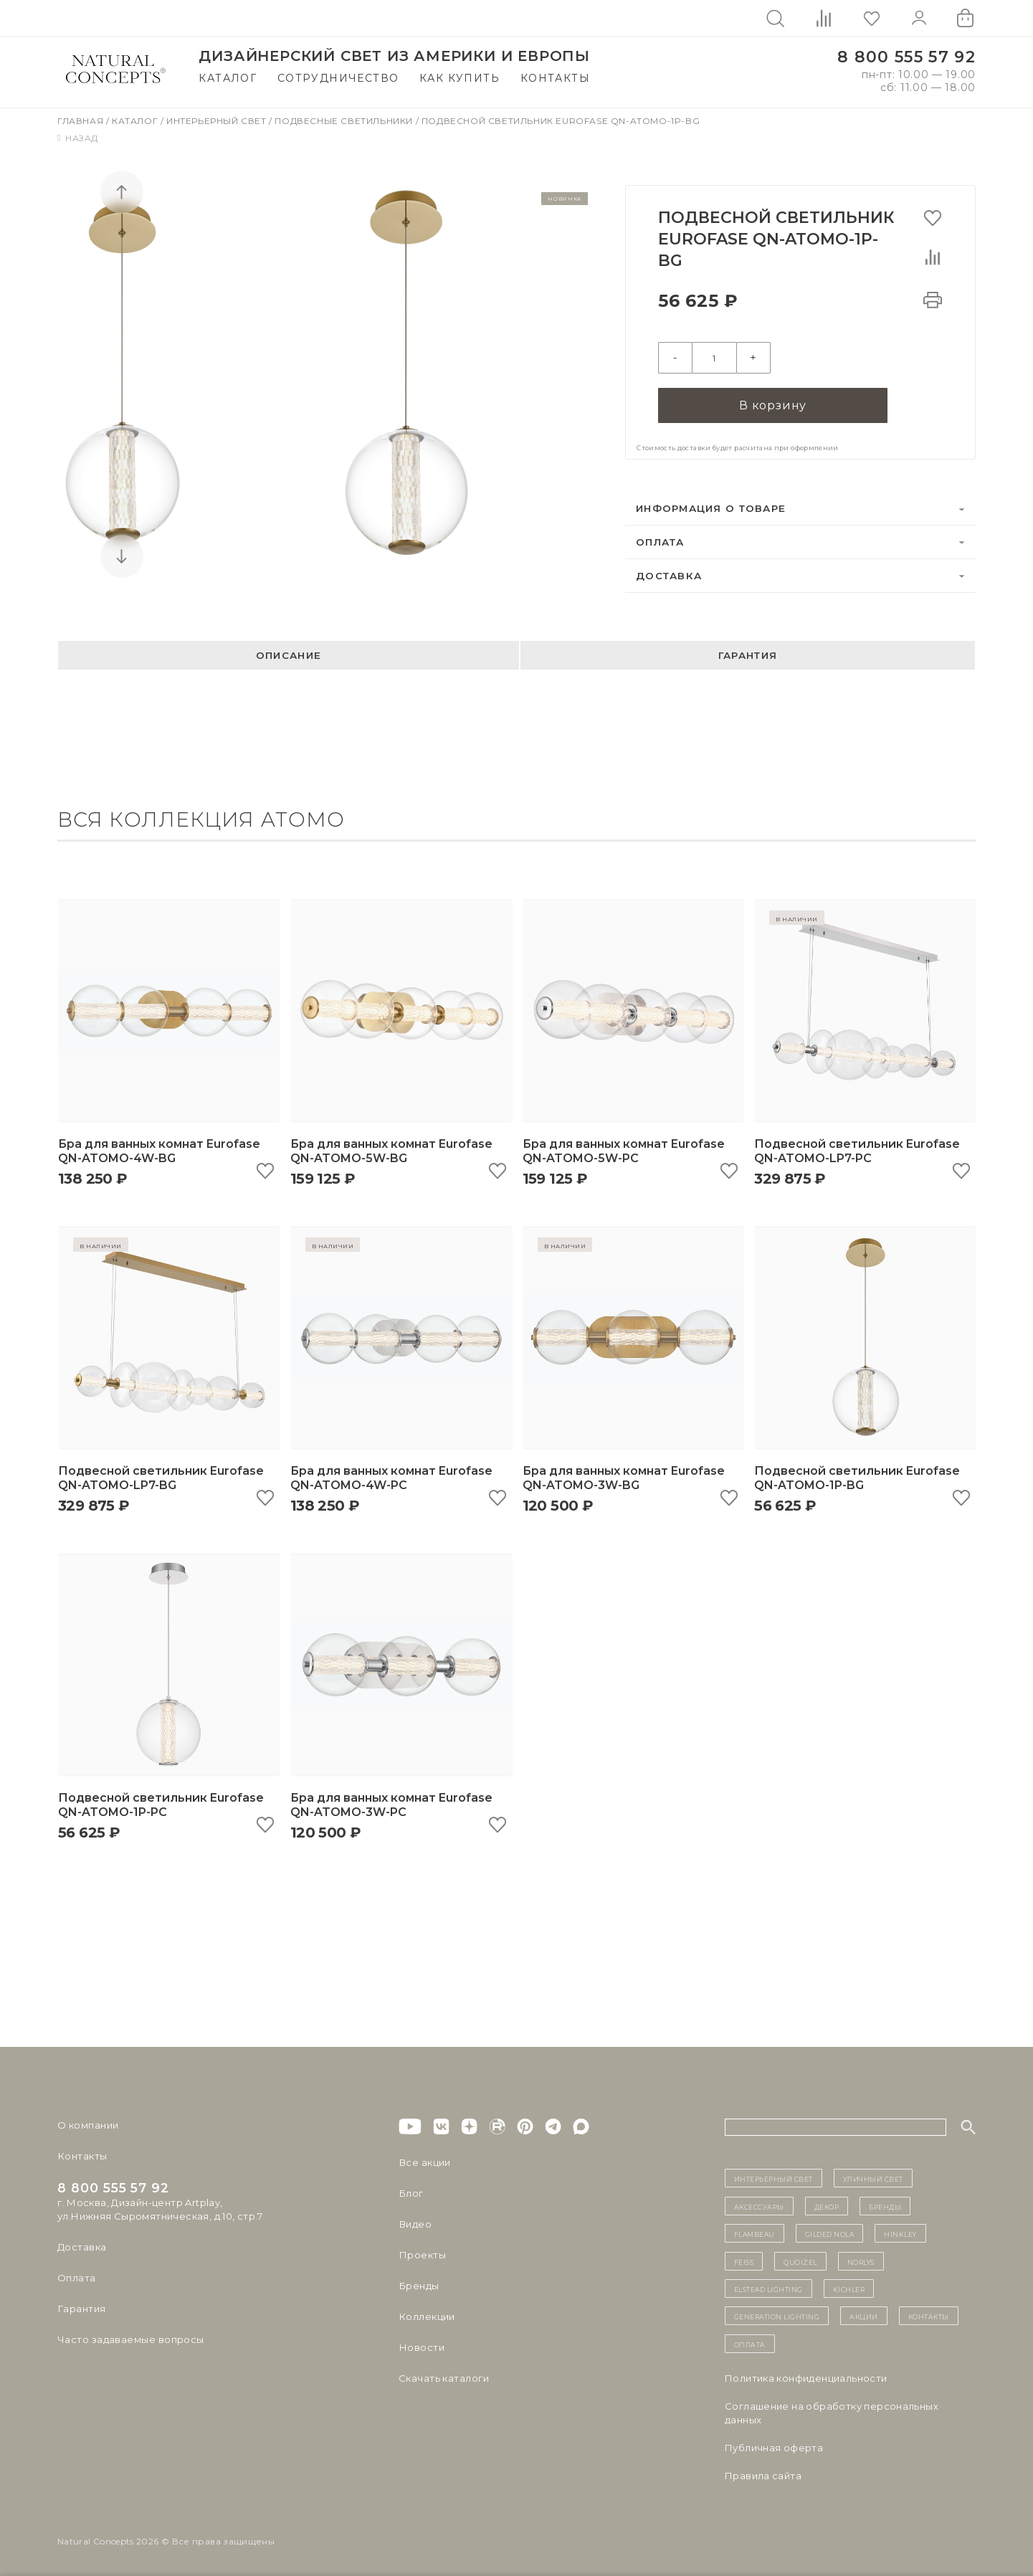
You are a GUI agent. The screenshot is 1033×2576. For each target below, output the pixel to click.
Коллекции (426, 2314)
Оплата (660, 539)
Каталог (228, 78)
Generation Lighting (777, 2313)
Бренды (418, 2283)
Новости (421, 2345)
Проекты (422, 2252)
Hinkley (900, 2231)
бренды (885, 2204)
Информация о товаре (711, 505)
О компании (87, 2123)
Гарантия (747, 652)
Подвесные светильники (345, 120)
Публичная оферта (774, 2445)
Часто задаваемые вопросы (130, 2337)
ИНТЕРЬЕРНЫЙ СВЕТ (773, 2176)
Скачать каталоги (443, 2376)
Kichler (849, 2286)
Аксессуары (759, 2204)
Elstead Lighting (768, 2286)
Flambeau (754, 2231)
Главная (81, 120)
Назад (77, 138)
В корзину (772, 402)
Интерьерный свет (217, 120)
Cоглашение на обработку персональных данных (831, 2410)
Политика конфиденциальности (806, 2376)
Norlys (861, 2258)
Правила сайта (763, 2473)
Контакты (555, 78)
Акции (863, 2313)
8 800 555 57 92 (906, 57)
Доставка (669, 573)
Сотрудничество (338, 78)
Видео (415, 2222)
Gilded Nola (830, 2231)
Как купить (459, 78)
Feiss (744, 2258)
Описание (288, 652)
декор (826, 2204)
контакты (928, 2313)
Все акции (424, 2160)
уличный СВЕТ (873, 2176)
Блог (411, 2191)
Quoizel (800, 2258)
